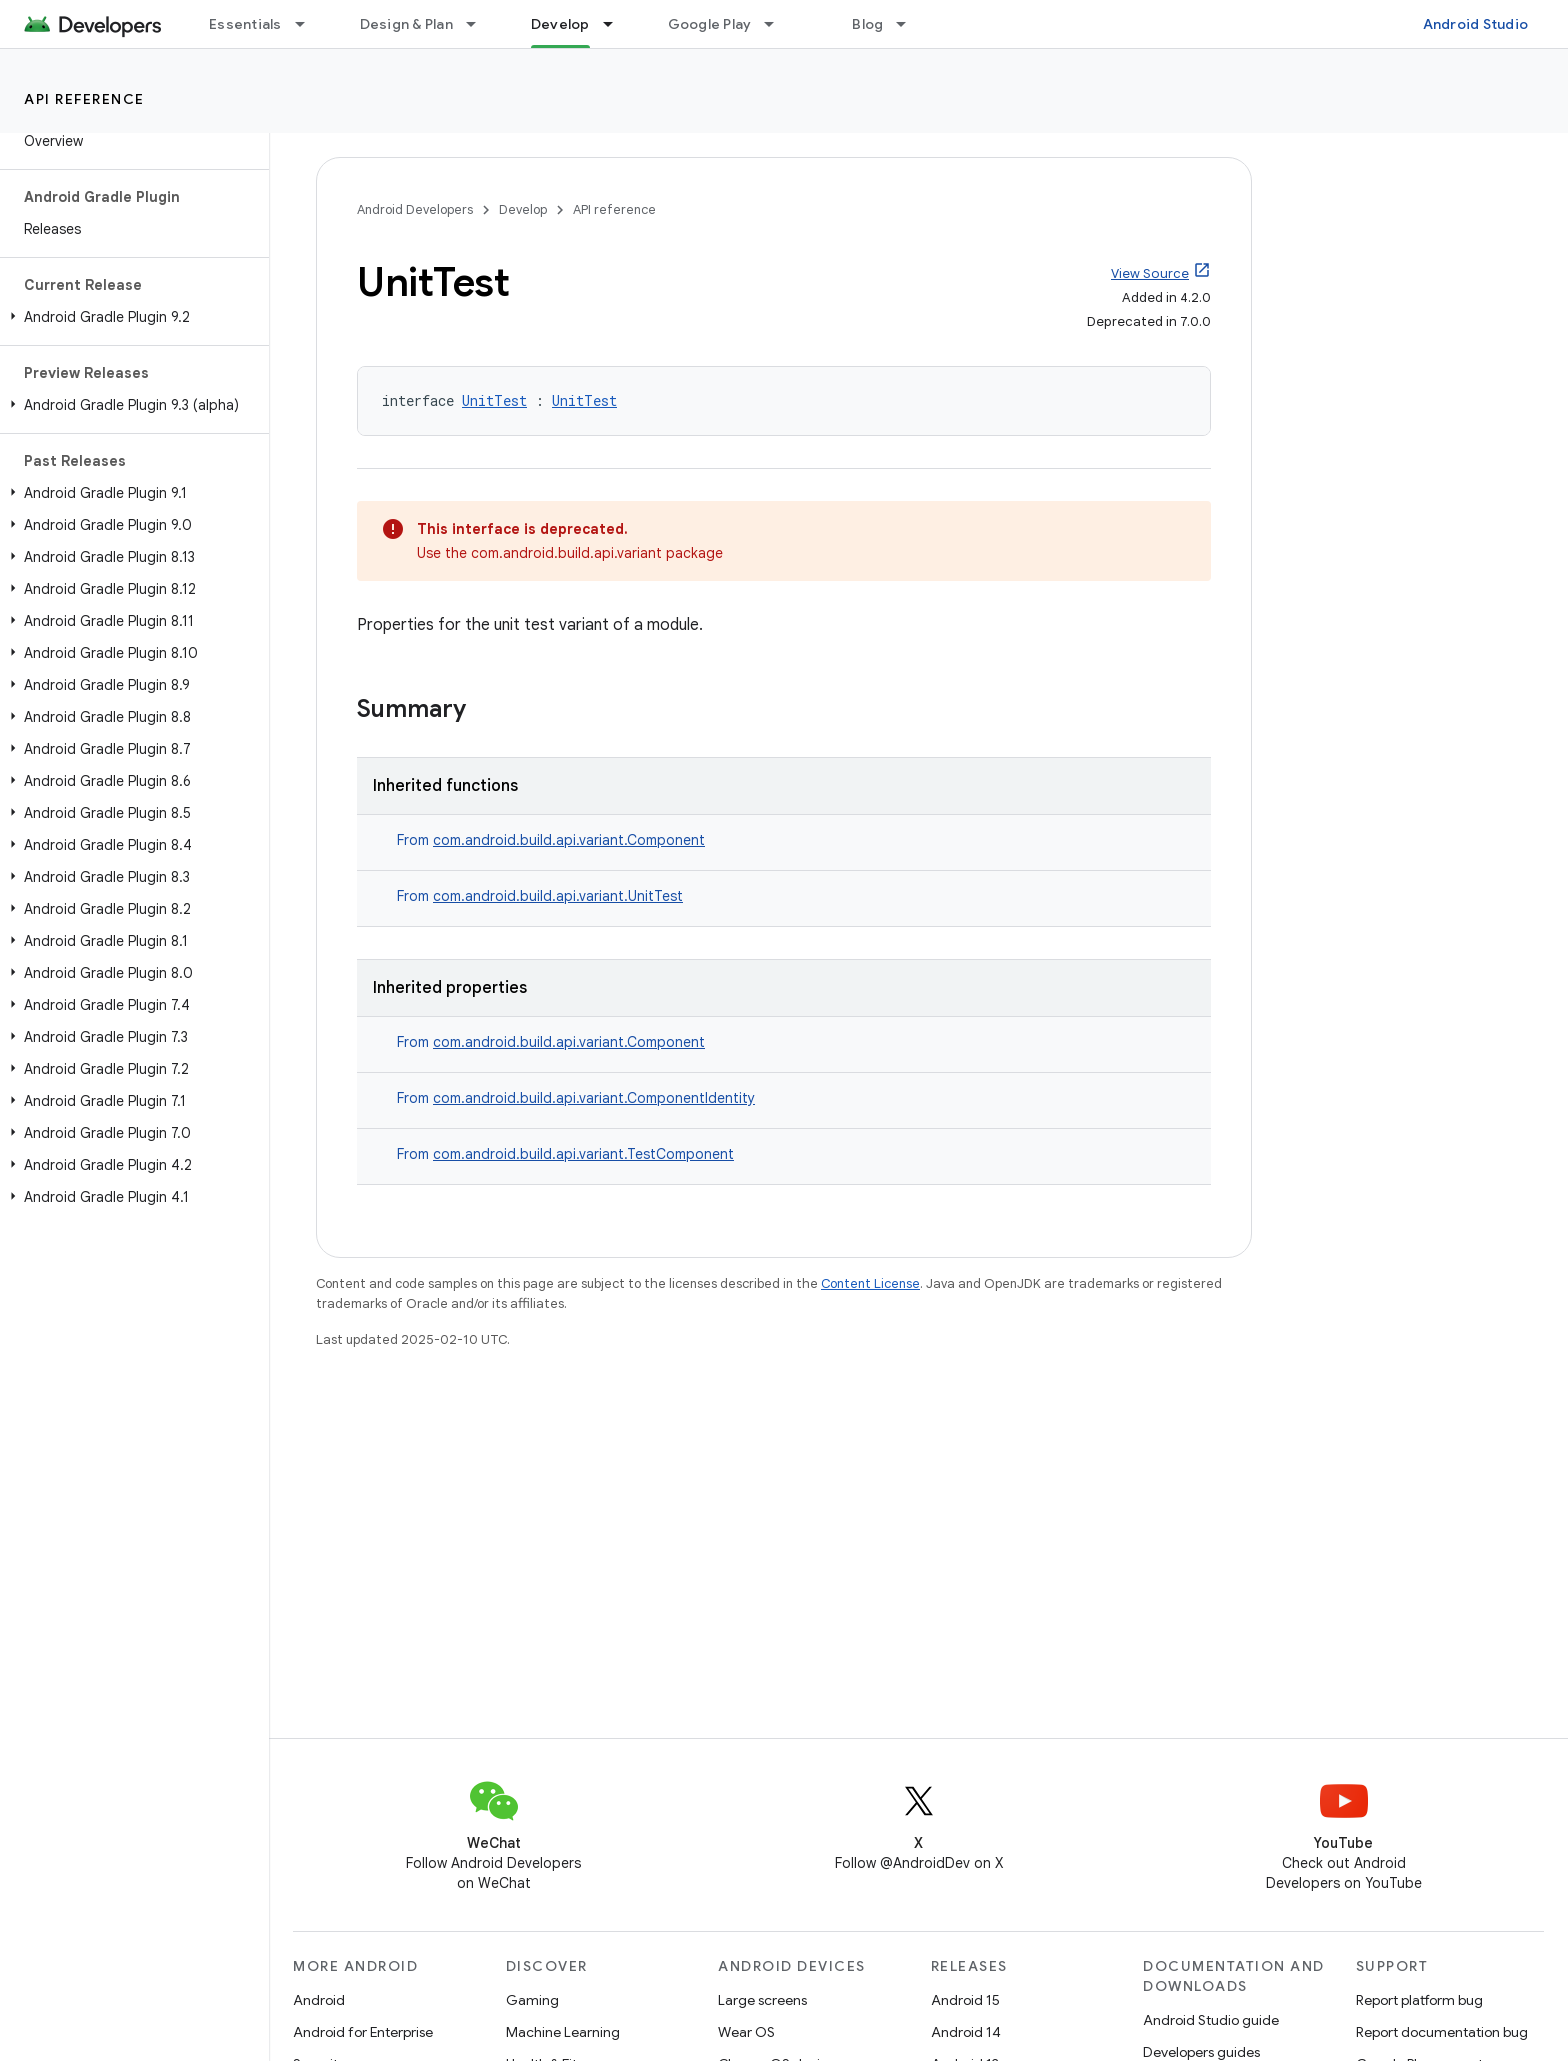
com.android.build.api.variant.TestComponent (583, 1154)
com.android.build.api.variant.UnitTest (558, 896)
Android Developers (415, 209)
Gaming (532, 2000)
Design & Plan (406, 24)
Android (319, 2000)
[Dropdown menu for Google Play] (778, 24)
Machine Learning (563, 2032)
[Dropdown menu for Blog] (910, 24)
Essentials (245, 24)
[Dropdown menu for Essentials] (309, 24)
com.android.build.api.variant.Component (569, 840)
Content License (870, 1283)
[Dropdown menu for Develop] (617, 24)
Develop (523, 209)
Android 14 (966, 2032)
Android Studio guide (1211, 2020)
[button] (130, 317)
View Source (1150, 273)
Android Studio (1476, 24)
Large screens (762, 2000)
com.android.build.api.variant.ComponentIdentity (594, 1098)
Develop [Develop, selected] (560, 24)
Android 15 (965, 2000)
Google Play (710, 24)
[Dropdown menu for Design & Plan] (480, 24)
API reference (84, 99)
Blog (867, 24)
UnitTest (494, 400)
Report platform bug (1419, 2000)
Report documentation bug (1442, 2032)
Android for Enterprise (363, 2032)
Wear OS (746, 2032)
